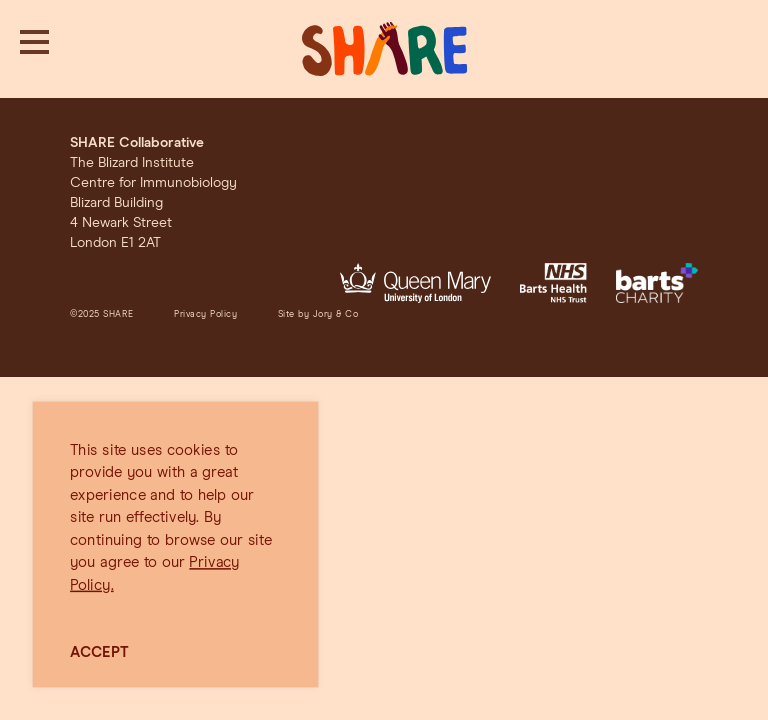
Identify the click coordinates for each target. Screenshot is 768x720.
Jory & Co (336, 314)
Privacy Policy (205, 314)
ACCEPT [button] (99, 652)
